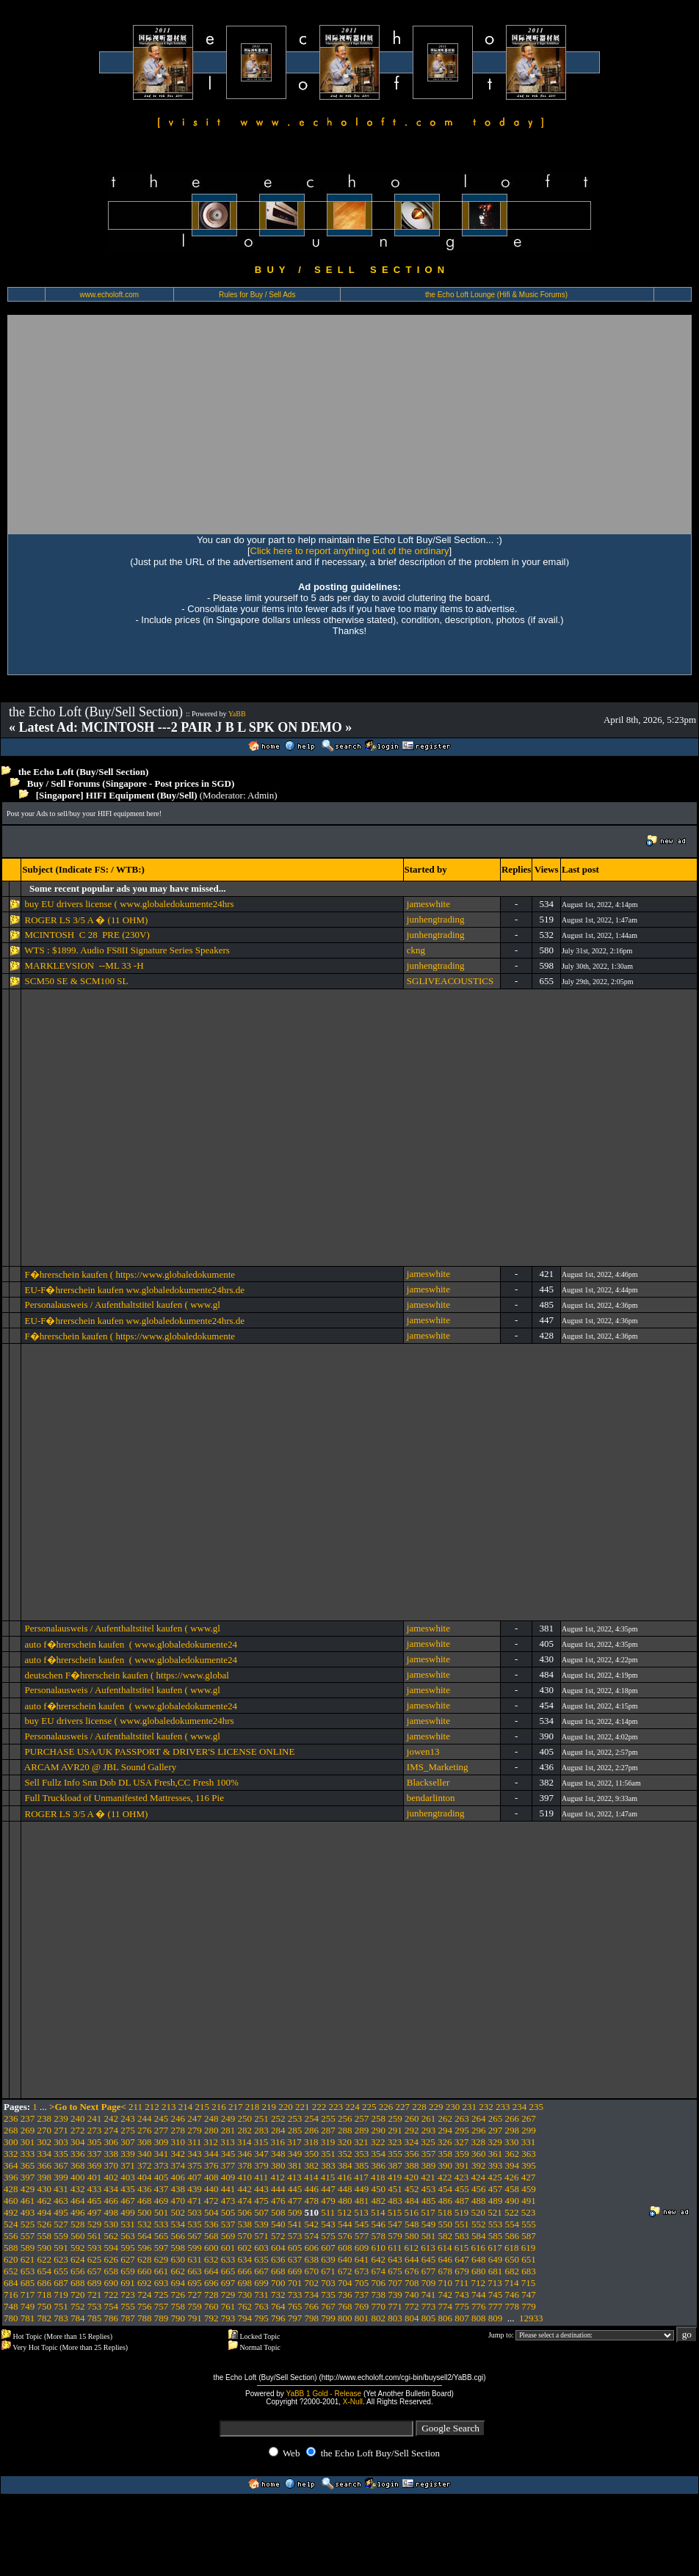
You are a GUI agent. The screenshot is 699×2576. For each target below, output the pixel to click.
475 (261, 2200)
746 (512, 2294)
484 (412, 2200)
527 (61, 2224)
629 (161, 2259)
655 (61, 2271)
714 (511, 2282)
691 (127, 2282)
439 (194, 2188)
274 (111, 2130)
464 (77, 2200)
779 (528, 2306)
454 (445, 2188)
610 (379, 2247)
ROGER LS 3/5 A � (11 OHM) (86, 919)
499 (127, 2212)
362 (512, 2153)
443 (261, 2188)
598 (178, 2247)
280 (211, 2130)
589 (28, 2247)
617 (495, 2247)
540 (278, 2224)
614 (445, 2247)
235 (536, 2106)
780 (11, 2318)
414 (311, 2177)
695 (194, 2282)
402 (111, 2177)
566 (178, 2235)
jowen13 (423, 1751)
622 (44, 2259)
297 (495, 2130)
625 (94, 2259)
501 (161, 2212)
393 (495, 2165)
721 (94, 2294)
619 (528, 2247)
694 (178, 2282)
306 (111, 2141)
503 (194, 2212)
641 (362, 2259)
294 (445, 2130)
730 (245, 2294)
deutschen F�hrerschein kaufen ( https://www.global (127, 1675)
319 (328, 2141)
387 (395, 2165)
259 (395, 2118)
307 (127, 2141)
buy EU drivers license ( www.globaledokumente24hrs (129, 903)
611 (395, 2247)
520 (478, 2212)
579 (395, 2235)
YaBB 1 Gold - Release (323, 2394)
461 (28, 2200)
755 (127, 2306)
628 (144, 2259)
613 (428, 2247)
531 (127, 2224)
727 (194, 2294)
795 (261, 2318)
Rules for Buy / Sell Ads (257, 295)
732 (278, 2294)
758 (178, 2306)
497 (94, 2212)
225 (369, 2106)
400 (77, 2177)
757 (161, 2306)
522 (511, 2212)
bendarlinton (431, 1797)
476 (278, 2200)
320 (345, 2141)
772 (412, 2306)
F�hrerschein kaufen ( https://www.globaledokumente (130, 1274)
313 (227, 2141)
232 (486, 2106)
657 (94, 2271)
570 (245, 2235)
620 (11, 2259)
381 (295, 2165)
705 (362, 2282)
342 (178, 2153)
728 (211, 2294)
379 (261, 2165)
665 (228, 2271)
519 (461, 2212)
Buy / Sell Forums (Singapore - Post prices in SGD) (131, 783)
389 (428, 2165)
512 (345, 2212)
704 (345, 2282)
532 (144, 2224)
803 (395, 2318)
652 (11, 2271)
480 (345, 2200)
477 (295, 2200)
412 (278, 2177)
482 (379, 2200)
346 (245, 2153)
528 (77, 2224)
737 (362, 2294)
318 (311, 2141)
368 (77, 2165)
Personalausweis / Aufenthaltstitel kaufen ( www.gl (122, 1304)
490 (512, 2200)
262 (445, 2118)
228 (419, 2106)
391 (461, 2165)
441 (228, 2188)
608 (345, 2247)
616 (478, 2247)
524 (11, 2224)
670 (312, 2271)
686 (44, 2282)
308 (144, 2141)
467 (127, 2200)
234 (520, 2106)
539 (261, 2224)
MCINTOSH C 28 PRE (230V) (87, 934)
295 (461, 2130)
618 (511, 2247)
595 (127, 2247)
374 (178, 2165)
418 (378, 2177)
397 (28, 2177)
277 (161, 2130)
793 (228, 2318)
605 (295, 2247)
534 (178, 2224)
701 (295, 2282)
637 (295, 2259)
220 (285, 2106)
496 (77, 2212)
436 (144, 2188)
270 (44, 2130)
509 (295, 2212)
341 (161, 2153)
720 (77, 2294)
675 (395, 2271)
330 (511, 2141)
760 (211, 2306)
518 (445, 2212)
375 (194, 2165)
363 (528, 2153)
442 (245, 2188)
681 (495, 2271)
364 (11, 2165)
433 (94, 2188)
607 (328, 2247)
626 (111, 2259)
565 (161, 2235)
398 (44, 2177)
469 (161, 2200)
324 (412, 2141)
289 (362, 2130)
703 (328, 2282)
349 (295, 2153)
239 (61, 2118)
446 (312, 2188)
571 (261, 2235)
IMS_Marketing (437, 1766)
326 (445, 2141)
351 (328, 2153)
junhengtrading (436, 919)
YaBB (237, 714)
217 (235, 2106)
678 (445, 2271)
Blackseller (428, 1782)
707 (395, 2282)
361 (495, 2153)
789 (161, 2318)
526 (44, 2224)
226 (386, 2106)
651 (528, 2259)
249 (228, 2118)
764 (278, 2306)
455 (461, 2188)
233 (503, 2106)
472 (211, 2200)
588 (11, 2247)
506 (245, 2212)
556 (11, 2235)
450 (379, 2188)
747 (528, 2294)
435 (127, 2188)
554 (512, 2224)
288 (345, 2130)
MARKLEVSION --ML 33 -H (84, 965)
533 (161, 2224)
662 (178, 2271)
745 (495, 2294)
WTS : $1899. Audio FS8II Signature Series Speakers (126, 950)
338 (111, 2153)
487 (461, 2200)
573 (295, 2235)
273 (94, 2130)
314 (244, 2141)
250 (245, 2118)
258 (379, 2118)
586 (512, 2235)
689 (94, 2282)
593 (94, 2247)
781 (28, 2318)
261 (428, 2118)
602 (245, 2247)
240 (77, 2118)
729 (228, 2294)
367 (61, 2165)
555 (528, 2224)
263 (461, 2118)
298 (512, 2130)
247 (194, 2118)
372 (144, 2165)
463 (61, 2200)
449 (362, 2188)
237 (28, 2118)
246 (178, 2118)
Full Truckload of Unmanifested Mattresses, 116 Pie (124, 1797)
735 (328, 2294)
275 (127, 2130)
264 (478, 2118)
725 (161, 2294)
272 (77, 2130)
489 (495, 2200)
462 (44, 2200)
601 (228, 2247)
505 (228, 2212)
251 (261, 2118)
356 (412, 2153)
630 (178, 2259)
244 (144, 2118)
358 (445, 2153)
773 (428, 2306)
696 (211, 2282)
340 (144, 2153)
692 (144, 2282)
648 (478, 2259)
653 (28, 2271)
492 (11, 2212)
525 (28, 2224)
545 (362, 2224)
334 (44, 2153)
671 (328, 2271)
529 (94, 2224)
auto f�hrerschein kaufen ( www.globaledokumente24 (131, 1644)
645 (428, 2259)
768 (345, 2306)
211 (135, 2106)
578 (379, 2235)
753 (94, 2306)
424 (478, 2177)
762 (245, 2306)
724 (144, 2294)
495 (61, 2212)
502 (178, 2212)
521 (495, 2212)
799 (328, 2318)
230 (453, 2106)
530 (111, 2224)
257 (362, 2118)
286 (312, 2130)
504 (211, 2212)
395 (528, 2165)
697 (228, 2282)
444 (278, 2188)
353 (362, 2153)
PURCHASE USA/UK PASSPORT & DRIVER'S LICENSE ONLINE (160, 1751)
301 (28, 2141)
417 (361, 2177)
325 (428, 2141)
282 (245, 2130)
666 (245, 2271)
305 (94, 2141)
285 (295, 2130)
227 (403, 2106)
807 (461, 2318)
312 (211, 2141)
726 (178, 2294)
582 (445, 2235)
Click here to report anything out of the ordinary (349, 550)
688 (77, 2282)
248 (211, 2118)
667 (261, 2271)
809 (495, 2318)
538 (245, 2224)
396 (11, 2177)
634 (245, 2259)
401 (94, 2177)
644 (412, 2259)
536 (211, 2224)
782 (44, 2318)
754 (111, 2306)
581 (428, 2235)
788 (144, 2318)
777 (495, 2306)
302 (44, 2141)
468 (144, 2200)
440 (211, 2188)
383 (328, 2165)
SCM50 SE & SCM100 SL (76, 980)
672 (345, 2271)
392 (478, 2165)
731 (261, 2294)
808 (478, 2318)
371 (127, 2165)
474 (245, 2200)
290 (379, 2130)
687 (61, 2282)
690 (111, 2282)
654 (44, 2271)
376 (211, 2165)
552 (478, 2224)
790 (178, 2318)
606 (312, 2247)
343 (194, 2153)
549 (428, 2224)
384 (345, 2165)
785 (94, 2318)
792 (211, 2318)
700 (278, 2282)
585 (495, 2235)
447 (328, 2188)
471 (194, 2200)
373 (161, 2165)
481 (362, 2200)
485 (428, 2200)
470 (178, 2200)
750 (44, 2306)
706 (379, 2282)
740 (412, 2294)
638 (312, 2259)
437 (161, 2188)
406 (178, 2177)
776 (478, 2306)
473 (228, 2200)
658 (111, 2271)
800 (345, 2318)
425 (495, 2177)
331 (528, 2141)
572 (278, 2235)
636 (278, 2259)
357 (428, 2153)
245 (161, 2118)
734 (312, 2294)
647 (461, 2259)
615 (461, 2247)
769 (362, 2306)
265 (495, 2118)
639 (328, 2259)
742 (445, 2294)
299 (528, 2130)
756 (144, 2306)
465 (94, 2200)
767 (328, 2306)
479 (328, 2200)
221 (302, 2106)
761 (228, 2306)
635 (261, 2259)
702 (312, 2282)
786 (111, 2318)
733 (295, 2294)
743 (461, 2294)
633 (228, 2259)
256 (345, 2118)
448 (345, 2188)
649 (495, 2259)
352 (345, 2153)
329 (495, 2141)
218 (252, 2106)
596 (144, 2247)
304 (77, 2141)
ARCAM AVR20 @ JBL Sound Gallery (100, 1766)
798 (312, 2318)
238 (44, 2118)
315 (261, 2141)
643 (395, 2259)
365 (28, 2165)
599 (194, 2247)
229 (436, 2106)
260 (412, 2118)
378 (245, 2165)
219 (269, 2106)
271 (61, 2130)
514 (378, 2212)
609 (362, 2247)
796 (278, 2318)
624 (77, 2259)
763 (261, 2306)
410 (245, 2177)
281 (228, 2130)
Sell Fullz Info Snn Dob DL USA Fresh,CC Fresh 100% (132, 1782)
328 (478, 2141)
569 (228, 2235)
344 (211, 2153)
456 (478, 2188)
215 (202, 2106)
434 (111, 2188)
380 (278, 2165)
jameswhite (428, 903)
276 (144, 2130)
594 (111, 2247)
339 (127, 2153)
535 (194, 2224)
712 (478, 2282)
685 (28, 2282)
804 (412, 2318)
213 (169, 2106)
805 (428, 2318)
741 (428, 2294)
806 (445, 2318)
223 (336, 2106)
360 (478, 2153)
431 (61, 2188)
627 (127, 2259)
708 (412, 2282)
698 (245, 2282)
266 (512, 2118)
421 (428, 2177)
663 (194, 2271)
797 (295, 2318)
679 (461, 2271)
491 (528, 2200)
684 (11, 2282)
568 (211, 2235)
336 (77, 2153)
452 (412, 2188)
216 (218, 2106)
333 (28, 2153)
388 (412, 2165)
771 (395, 2306)
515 (395, 2212)
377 (228, 2165)
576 (345, 2235)
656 (77, 2271)
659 (127, 2271)
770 (379, 2306)
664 (211, 2271)
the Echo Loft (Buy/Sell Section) (83, 771)
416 (345, 2177)
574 (312, 2235)
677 (428, 2271)
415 (328, 2177)
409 (228, 2177)
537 (228, 2224)
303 (61, 2141)
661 (161, 2271)
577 (362, 2235)
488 (478, 2200)
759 (194, 2306)
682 (512, 2271)
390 (445, 2165)
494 (44, 2212)
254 (312, 2118)
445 (295, 2188)
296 (478, 2130)
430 (44, 2188)
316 (278, 2141)
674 (379, 2271)
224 (352, 2106)
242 (111, 2118)
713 (495, 2282)
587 (528, 2235)
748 (11, 2306)
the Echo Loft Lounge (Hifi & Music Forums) (496, 295)
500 (144, 2212)
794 (245, 2318)
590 (44, 2247)
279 (194, 2130)
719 (61, 2294)
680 (478, 2271)
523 (528, 2212)
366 (44, 2165)
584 (478, 2235)
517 (428, 2212)
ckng (416, 950)
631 (194, 2259)
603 (261, 2247)
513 (361, 2212)
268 (11, 2130)
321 (361, 2141)
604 (278, 2247)
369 (94, 2165)
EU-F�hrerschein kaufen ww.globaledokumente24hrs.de (135, 1289)
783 (61, 2318)
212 (152, 2106)
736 (345, 2294)
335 (61, 2153)
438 (178, 2188)
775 (461, 2306)
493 (28, 2212)
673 (362, 2271)
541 (295, 2224)
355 (395, 2153)
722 (111, 2294)
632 (211, 2259)
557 (28, 2235)
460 (11, 2200)
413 (294, 2177)
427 (528, 2177)
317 (294, 2141)
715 (528, 2282)
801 (362, 2318)
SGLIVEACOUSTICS (450, 980)
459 (528, 2188)
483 (395, 2200)
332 (11, 2153)
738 (379, 2294)
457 (495, 2188)
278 (178, 2130)
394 (512, 2165)
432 (77, 2188)
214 (185, 2106)
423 (461, 2177)
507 (261, 2212)
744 (478, 2294)
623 (61, 2259)
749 (28, 2306)
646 (445, 2259)
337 (94, 2153)
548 (412, 2224)
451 (395, 2188)
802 (379, 2318)
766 (312, 2306)
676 (412, 2271)
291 (395, 2130)
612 (412, 2247)
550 (445, 2224)
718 (44, 2294)
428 (11, 2188)
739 (395, 2294)
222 (319, 2106)
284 (278, 2130)
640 (345, 2259)
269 (28, 2130)
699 (261, 2282)
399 (61, 2177)
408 (211, 2177)
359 (461, 2153)
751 (61, 2306)
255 (328, 2118)
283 (261, 2130)
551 (461, 2224)
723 (127, 2294)
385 (362, 2165)
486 (445, 2200)
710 (445, 2282)
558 (44, 2235)
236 (11, 2118)
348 (278, 2153)
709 (428, 2282)
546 (379, 2224)
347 (261, 2153)
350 (312, 2153)
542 (312, 2224)
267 (528, 2118)
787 (127, 2318)
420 (412, 2177)
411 (261, 2177)
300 (11, 2141)
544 (345, 2224)
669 (295, 2271)
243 (127, 2118)
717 (28, 2294)
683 (528, 2271)
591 (61, 2247)
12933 (531, 2318)
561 (94, 2235)
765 (295, 2306)
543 (328, 2224)
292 (412, 2130)
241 (94, 2118)
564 (144, 2235)
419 (395, 2177)
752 (77, 2306)
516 (412, 2212)
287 (328, 2130)
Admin (260, 795)
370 (111, 2165)
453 (428, 2188)
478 (312, 2200)
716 (11, 2294)
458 (512, 2188)
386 (379, 2165)
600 (211, 2247)
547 (395, 2224)
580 (412, 2235)
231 (470, 2106)
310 (178, 2141)
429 (28, 2188)
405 (161, 2177)
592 (77, 2247)
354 (379, 2153)
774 (445, 2306)
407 (194, 2177)
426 (511, 2177)
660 (144, 2271)
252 (278, 2118)
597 (161, 2247)
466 (111, 2200)
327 (461, 2141)
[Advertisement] (137, 424)
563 (127, 2235)
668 (278, 2271)
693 (161, 2282)
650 (512, 2259)
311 (194, 2141)
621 (28, 2259)
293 (428, 2130)
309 (161, 2141)
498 (111, 2212)
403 (127, 2177)
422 (445, 2177)
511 (328, 2212)
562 (111, 2235)
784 (77, 2318)
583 (461, 2235)
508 (278, 2212)
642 (379, 2259)
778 (512, 2306)
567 (194, 2235)
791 (194, 2318)
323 (395, 2141)
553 (495, 2224)
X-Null (353, 2402)
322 (378, 2141)
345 (228, 2153)
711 (461, 2282)
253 (295, 2118)
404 (144, 2177)
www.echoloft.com (109, 295)
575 (328, 2235)
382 (312, 2165)
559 (61, 2235)
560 (77, 2235)
